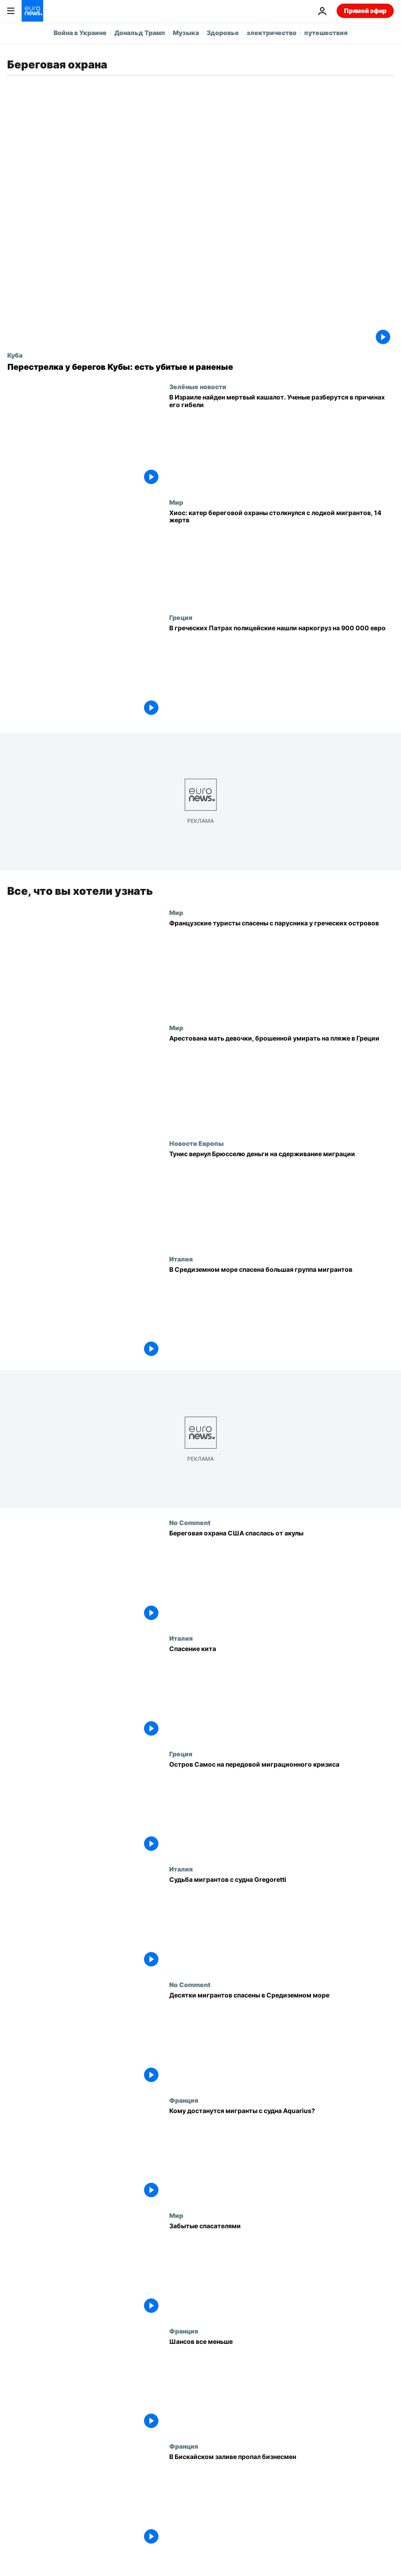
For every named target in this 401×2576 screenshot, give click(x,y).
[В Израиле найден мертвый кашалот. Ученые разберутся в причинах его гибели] (281, 441)
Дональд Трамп (139, 32)
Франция (183, 2100)
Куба (15, 355)
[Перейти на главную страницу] (32, 11)
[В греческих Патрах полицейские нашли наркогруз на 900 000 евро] (281, 671)
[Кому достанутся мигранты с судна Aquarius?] (281, 2154)
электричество (272, 32)
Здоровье (223, 32)
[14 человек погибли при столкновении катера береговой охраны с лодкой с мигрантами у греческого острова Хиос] (281, 556)
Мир (176, 502)
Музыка (186, 32)
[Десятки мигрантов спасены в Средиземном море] (281, 2039)
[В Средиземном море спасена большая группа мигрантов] (281, 1313)
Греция (180, 617)
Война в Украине (80, 32)
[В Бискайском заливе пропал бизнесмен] (281, 2500)
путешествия (325, 32)
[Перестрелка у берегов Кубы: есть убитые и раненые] (200, 367)
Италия (181, 1258)
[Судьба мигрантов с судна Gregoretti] (281, 1923)
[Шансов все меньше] (281, 2385)
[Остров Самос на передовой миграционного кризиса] (281, 1808)
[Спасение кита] (281, 1692)
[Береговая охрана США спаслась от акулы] (281, 1577)
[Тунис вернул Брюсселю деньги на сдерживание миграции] (281, 1197)
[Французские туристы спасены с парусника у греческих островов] (281, 967)
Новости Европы (196, 1143)
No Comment (190, 1522)
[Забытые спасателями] (281, 2269)
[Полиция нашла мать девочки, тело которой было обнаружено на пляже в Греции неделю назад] (281, 1082)
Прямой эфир (365, 10)
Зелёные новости (197, 386)
